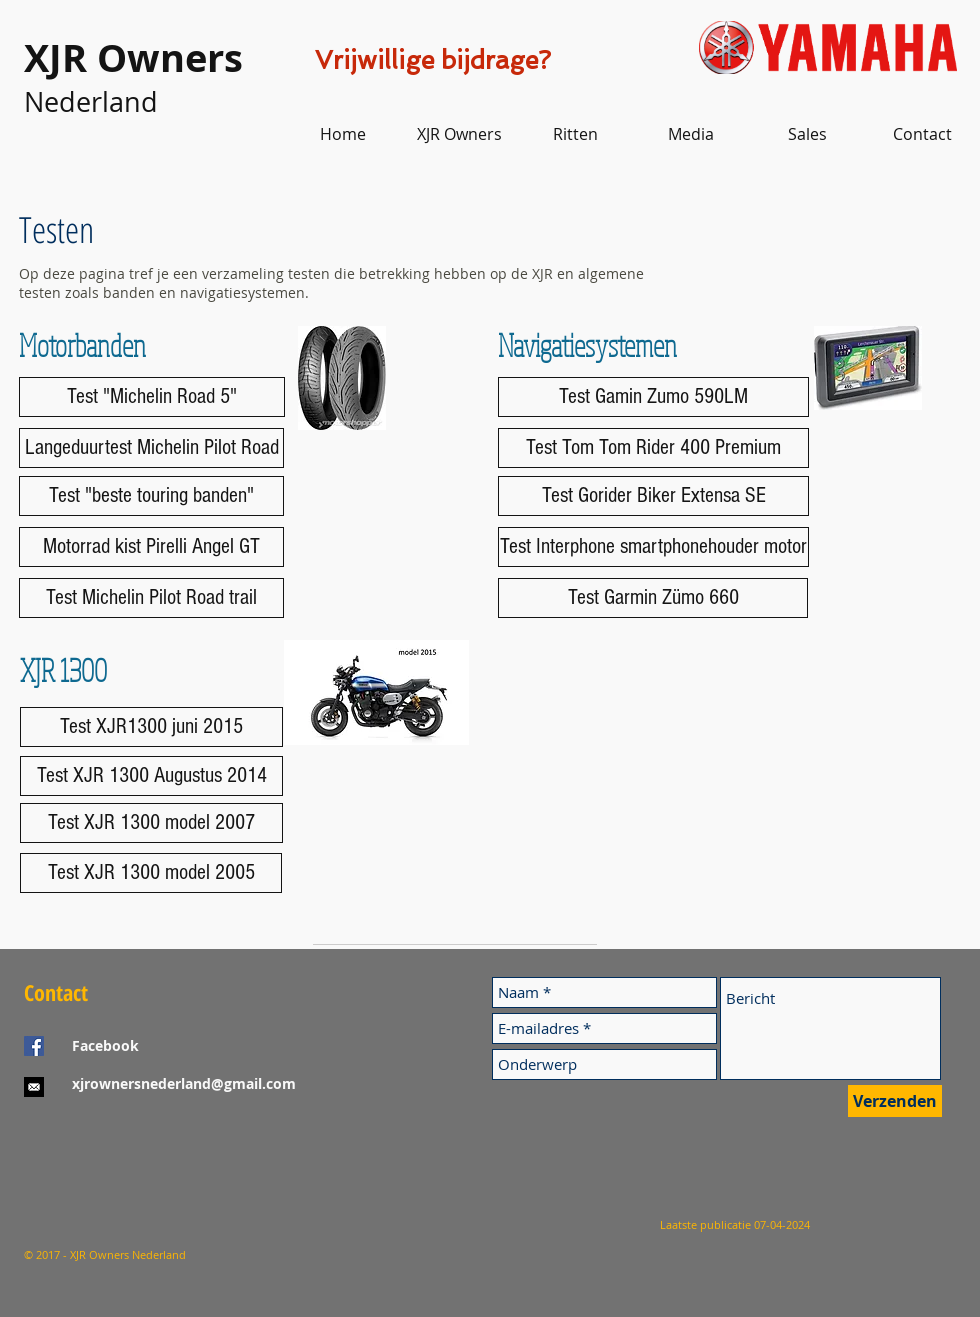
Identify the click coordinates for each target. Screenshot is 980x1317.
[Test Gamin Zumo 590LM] (653, 397)
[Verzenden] (895, 1101)
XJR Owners (133, 57)
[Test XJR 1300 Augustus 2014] (151, 776)
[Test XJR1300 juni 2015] (151, 727)
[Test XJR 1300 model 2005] (151, 873)
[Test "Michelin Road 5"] (152, 397)
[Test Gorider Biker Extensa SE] (653, 496)
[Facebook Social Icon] (34, 1046)
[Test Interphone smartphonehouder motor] (653, 547)
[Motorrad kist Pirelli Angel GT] (151, 547)
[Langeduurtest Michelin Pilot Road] (151, 448)
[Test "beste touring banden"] (151, 496)
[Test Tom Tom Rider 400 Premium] (653, 448)
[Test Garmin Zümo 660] (653, 598)
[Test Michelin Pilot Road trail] (151, 598)
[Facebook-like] (149, 1162)
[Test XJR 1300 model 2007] (151, 823)
